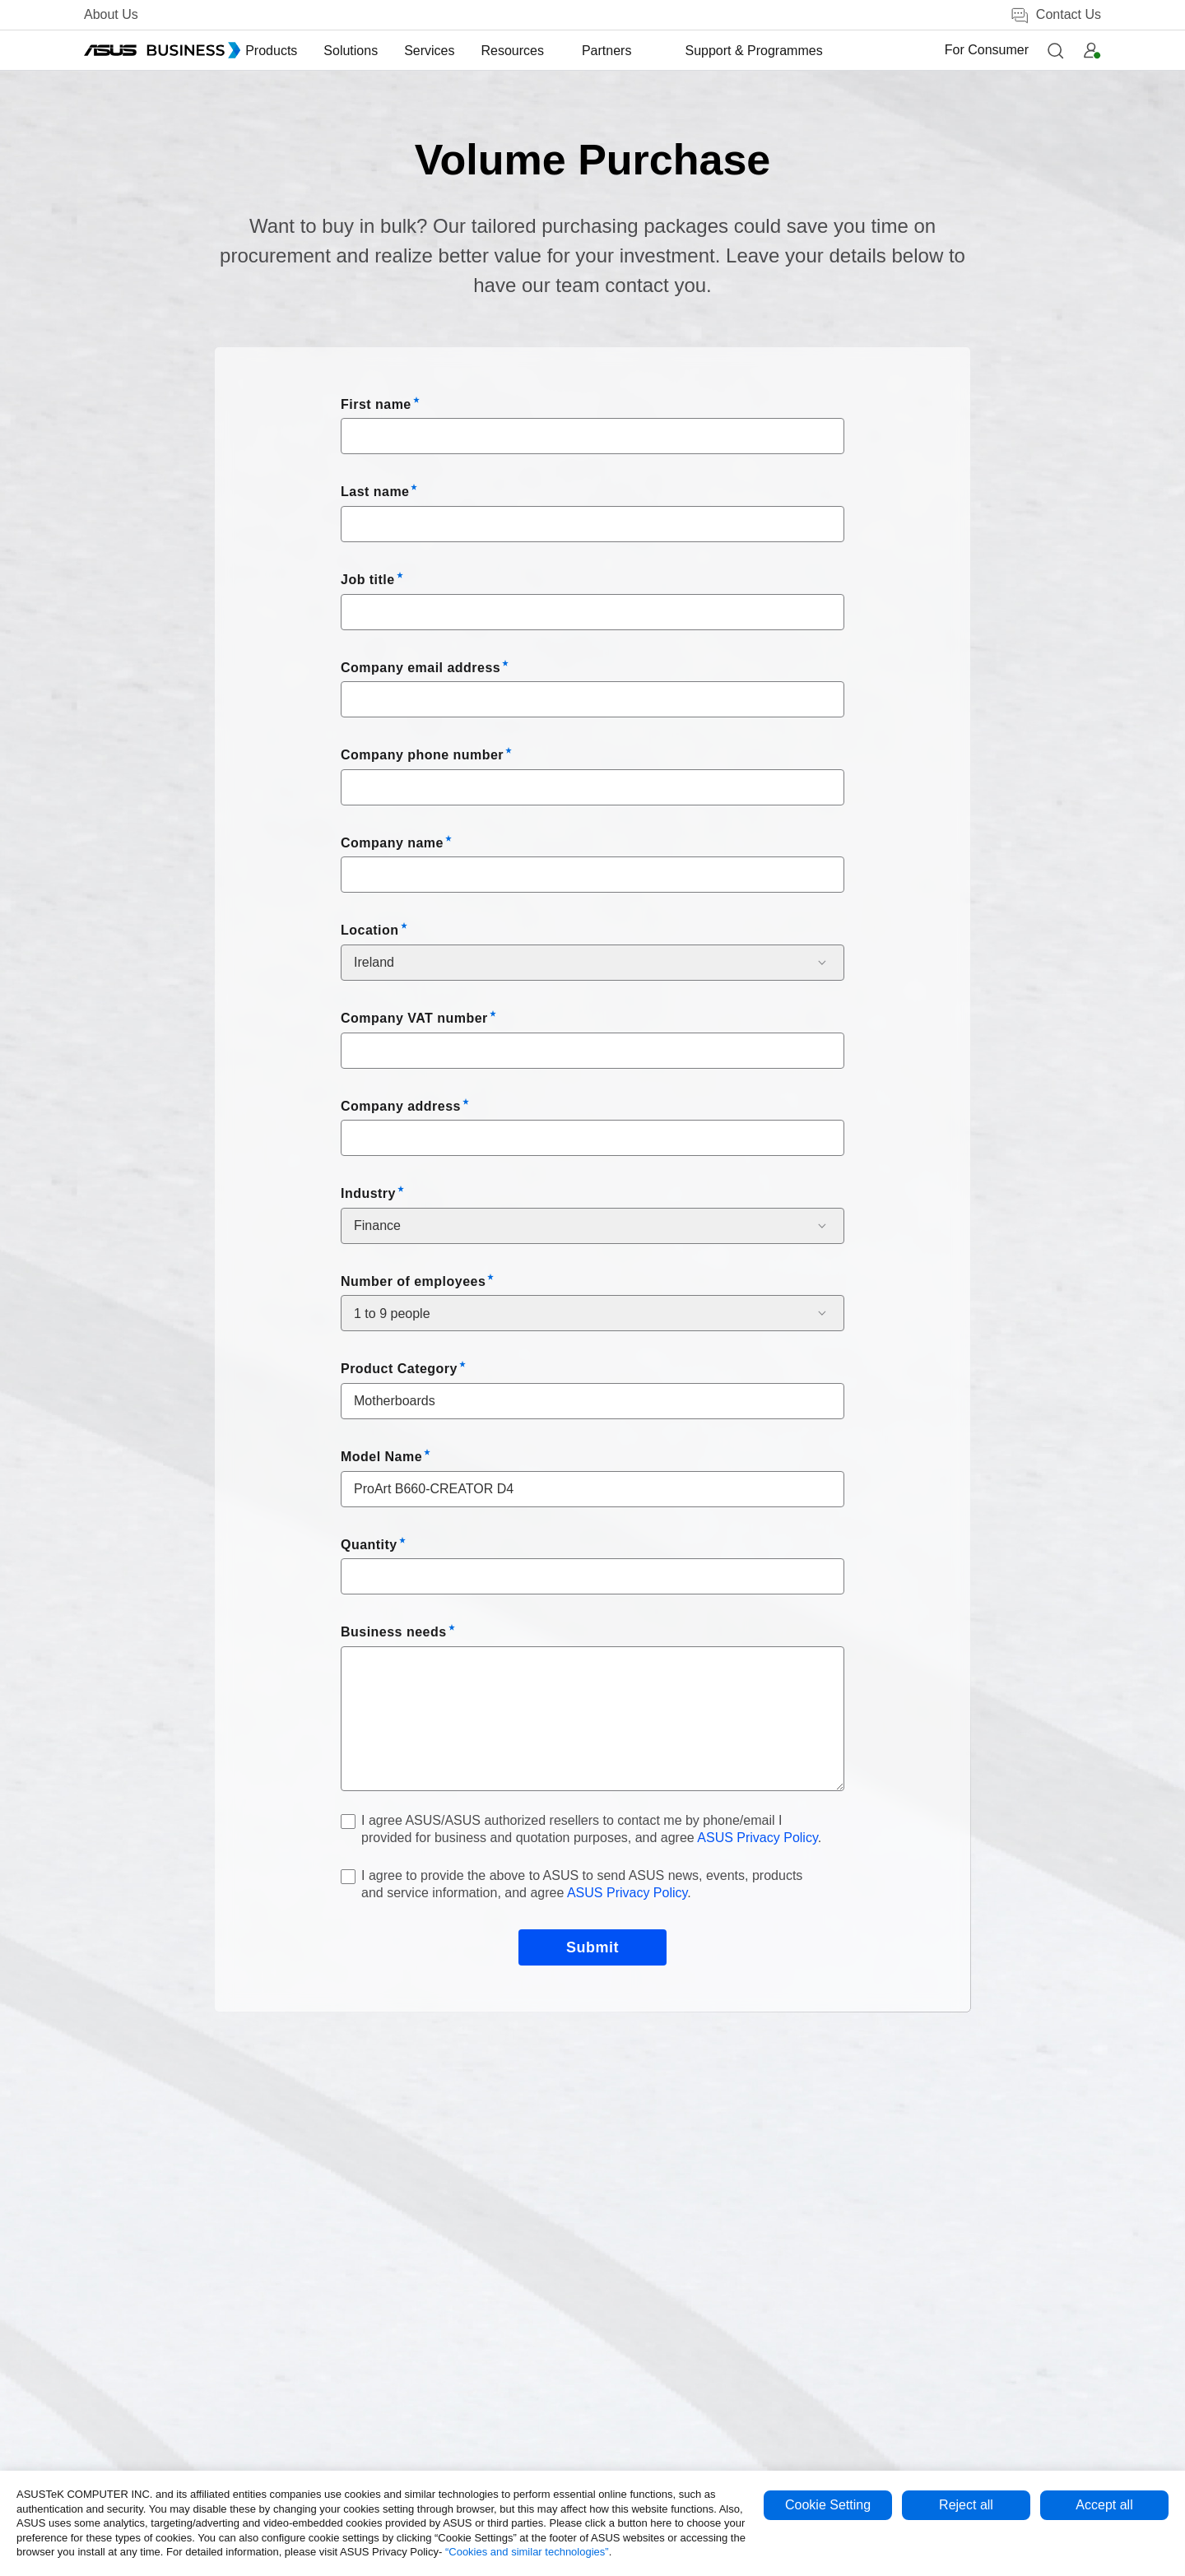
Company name (392, 843)
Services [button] (464, 51)
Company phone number (422, 755)
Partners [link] (629, 51)
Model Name (381, 1457)
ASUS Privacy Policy (757, 1838)
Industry (368, 1193)
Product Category (399, 1369)
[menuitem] (306, 50)
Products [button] (306, 51)
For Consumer (987, 50)
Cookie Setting (828, 2505)
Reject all (966, 2505)
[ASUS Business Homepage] (162, 50)
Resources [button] (546, 51)
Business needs (394, 1632)
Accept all (1104, 2505)
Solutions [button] (385, 51)
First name (376, 404)
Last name (375, 492)
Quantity (369, 1545)
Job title (368, 580)
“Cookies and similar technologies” (527, 2552)
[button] (1055, 50)
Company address (401, 1106)
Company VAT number (414, 1018)
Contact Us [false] (1055, 15)
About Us (111, 14)
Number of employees (413, 1281)
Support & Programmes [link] (749, 51)
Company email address (420, 668)
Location (370, 930)
